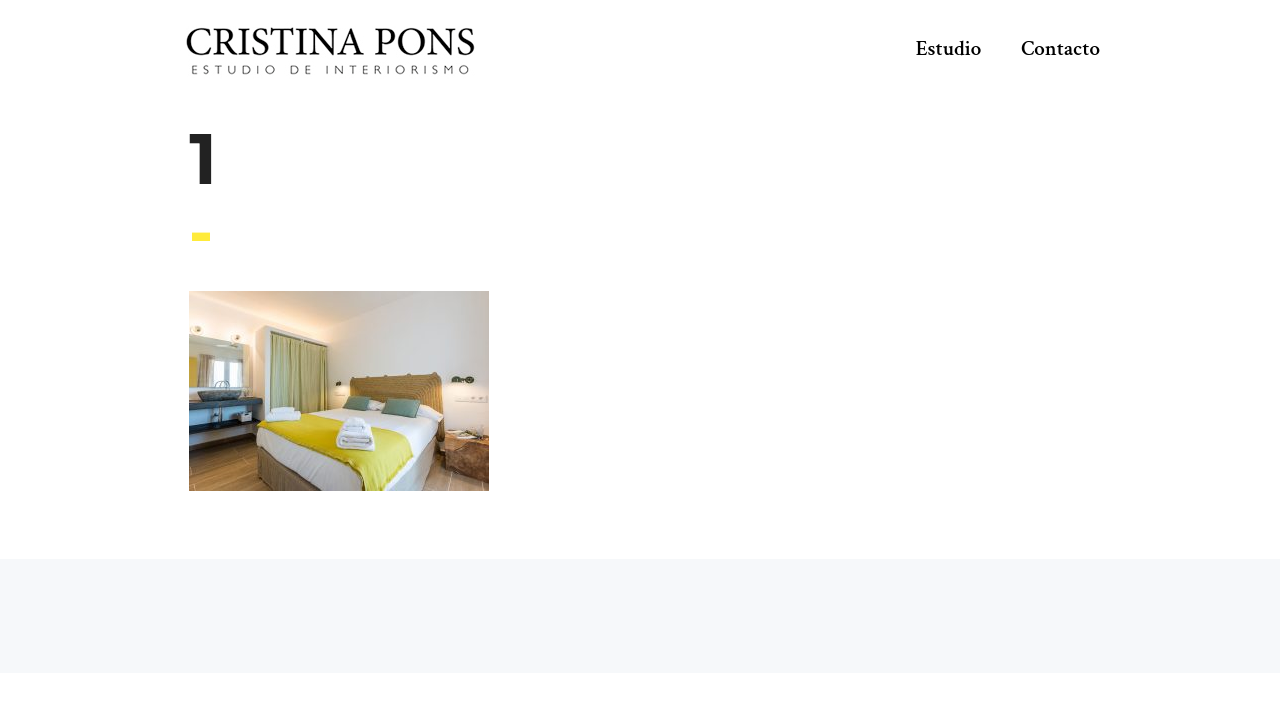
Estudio (949, 48)
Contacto (1060, 48)
